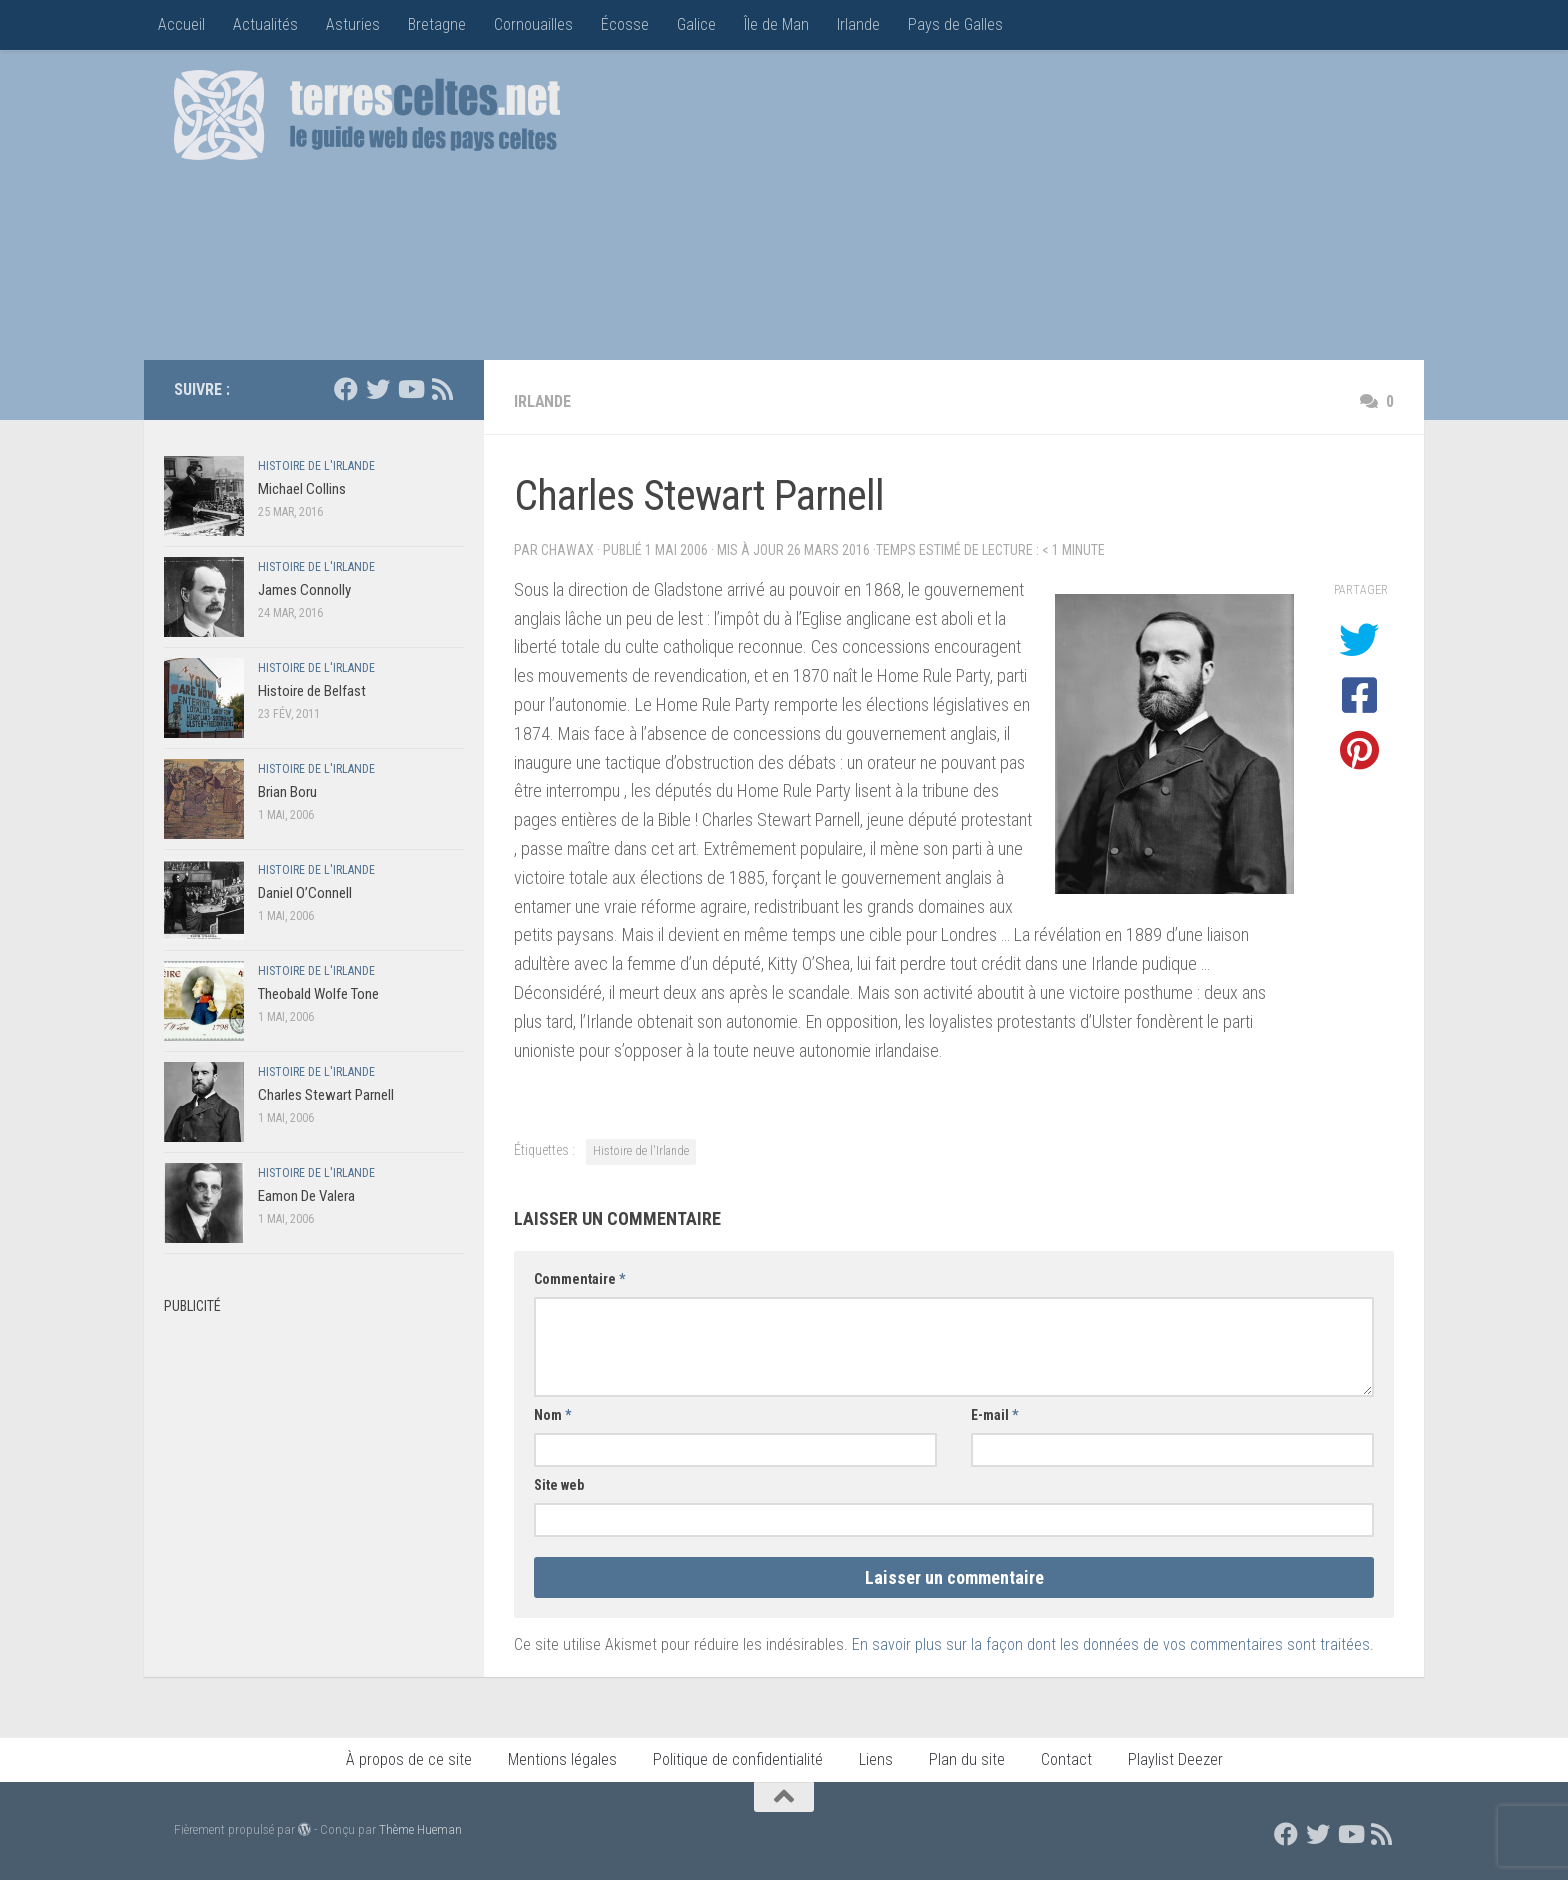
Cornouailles (533, 24)
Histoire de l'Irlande (641, 1151)
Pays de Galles (955, 24)
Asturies (353, 24)
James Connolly (304, 590)
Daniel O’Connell (305, 893)
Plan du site (967, 1759)
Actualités (265, 24)
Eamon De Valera (306, 1196)
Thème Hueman (420, 1829)
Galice (696, 24)
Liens (876, 1759)
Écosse (625, 24)
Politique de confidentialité (738, 1759)
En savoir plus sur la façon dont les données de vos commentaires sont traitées (1111, 1644)
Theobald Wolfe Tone (318, 994)
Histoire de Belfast (312, 691)
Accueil (181, 24)
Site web (559, 1485)
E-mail (994, 1415)
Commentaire (579, 1279)
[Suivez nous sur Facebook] (346, 389)
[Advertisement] (1030, 210)
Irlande (858, 24)
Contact (1066, 1759)
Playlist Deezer (1175, 1759)
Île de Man (776, 24)
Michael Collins (302, 489)
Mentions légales (562, 1759)
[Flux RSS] (442, 389)
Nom (552, 1415)
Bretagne (437, 24)
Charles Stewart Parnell (326, 1095)
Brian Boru (287, 792)
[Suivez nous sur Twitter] (378, 389)
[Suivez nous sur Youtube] (410, 389)
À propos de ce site (409, 1759)
